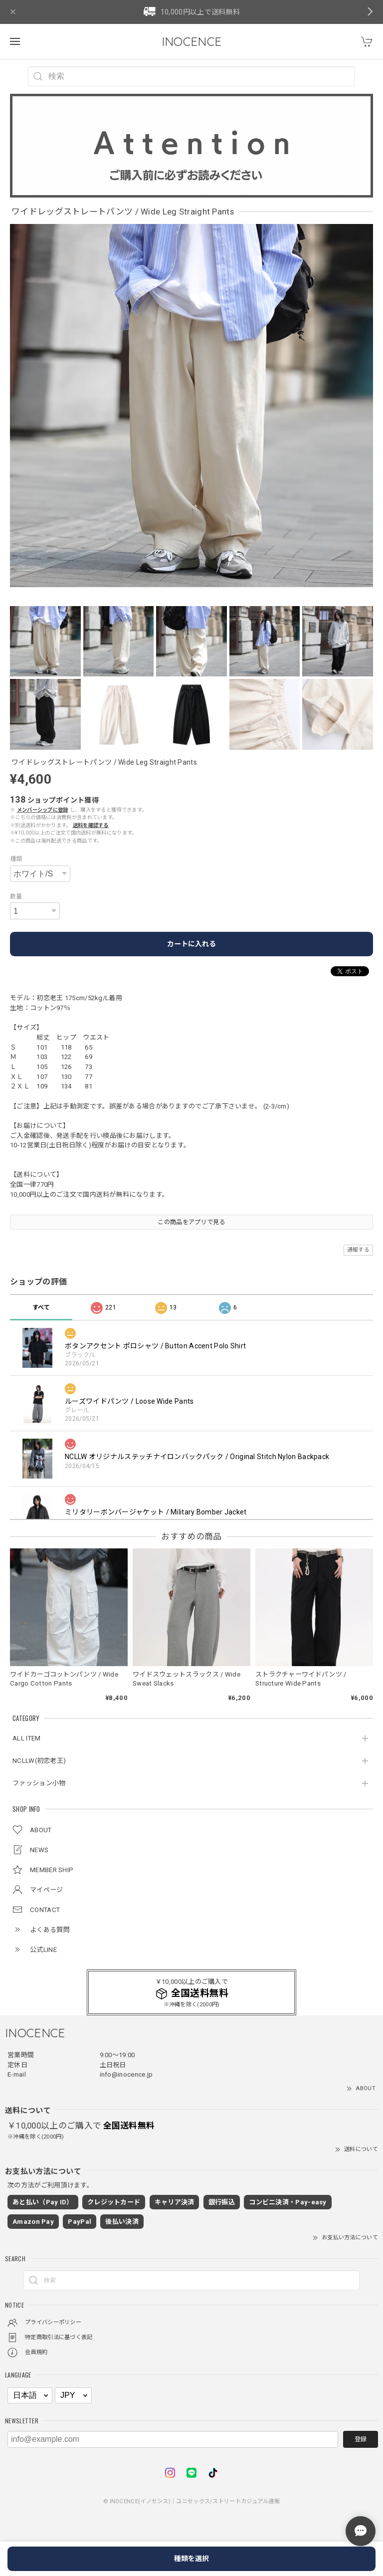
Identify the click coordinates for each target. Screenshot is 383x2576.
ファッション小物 (38, 1783)
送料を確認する (91, 825)
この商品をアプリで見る (191, 1222)
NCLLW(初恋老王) (39, 1760)
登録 (361, 2439)
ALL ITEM (26, 1738)
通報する (358, 1250)
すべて (41, 1307)
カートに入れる (191, 944)
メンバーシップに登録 (42, 810)
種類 (16, 859)
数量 (16, 896)
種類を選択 (191, 2559)
